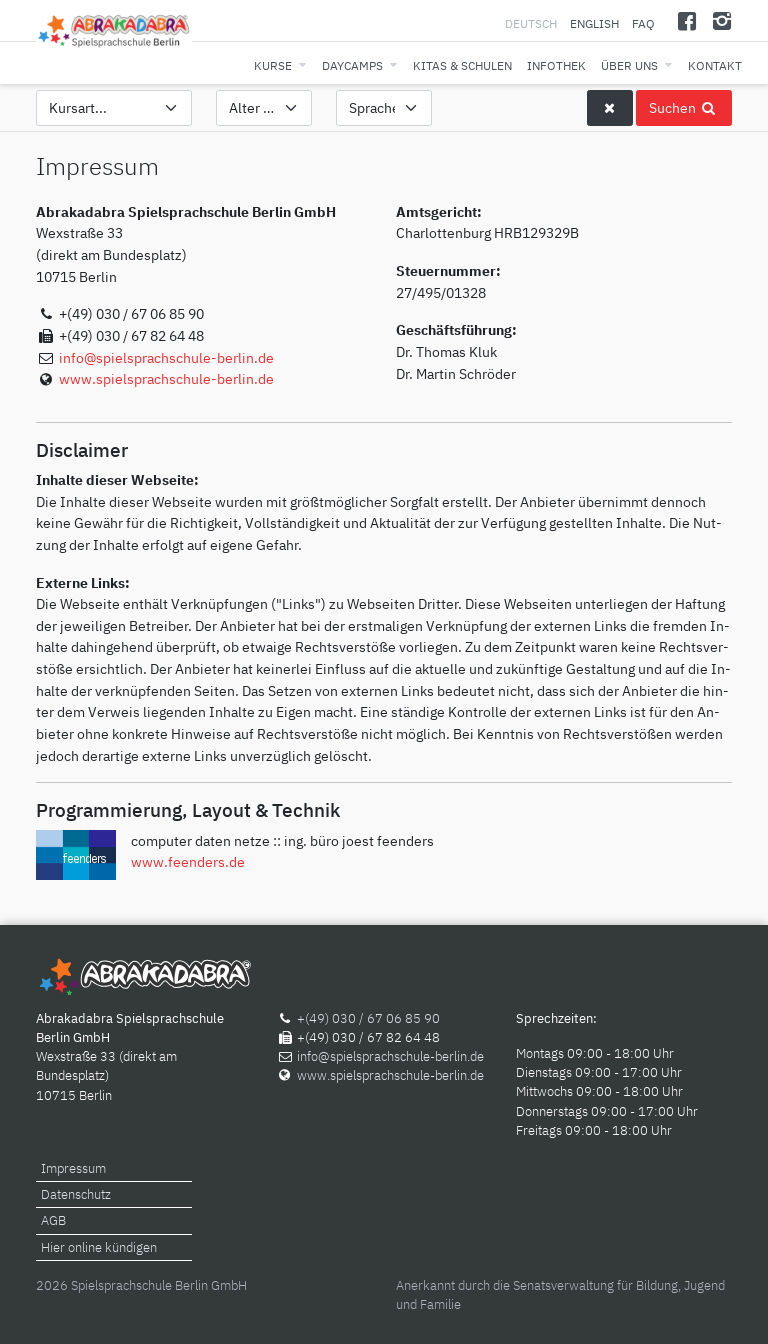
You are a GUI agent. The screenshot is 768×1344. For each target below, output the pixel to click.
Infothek (556, 65)
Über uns (629, 65)
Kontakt (715, 65)
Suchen (684, 107)
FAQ (643, 23)
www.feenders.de (188, 861)
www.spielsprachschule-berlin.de (166, 378)
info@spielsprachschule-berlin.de (166, 357)
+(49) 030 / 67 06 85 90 (368, 1018)
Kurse (273, 65)
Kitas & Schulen (462, 65)
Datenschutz (76, 1194)
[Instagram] (721, 20)
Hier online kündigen (99, 1247)
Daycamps (352, 65)
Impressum (73, 1168)
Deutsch (532, 23)
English (594, 23)
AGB (53, 1220)
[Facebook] (687, 20)
